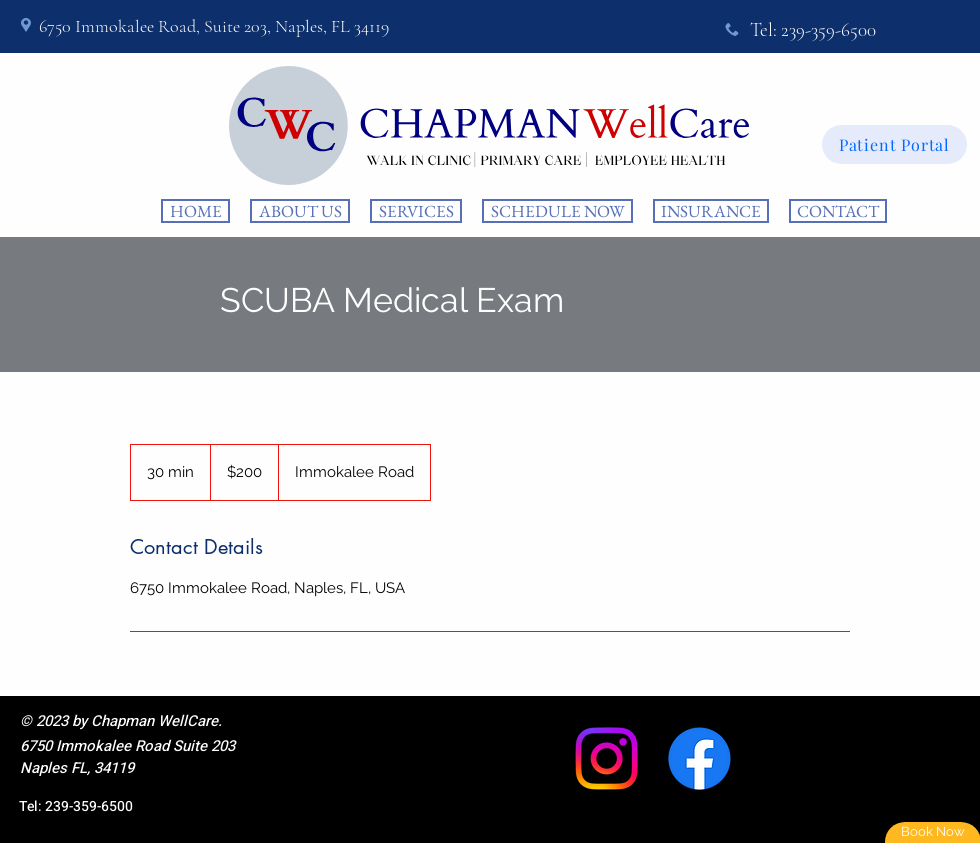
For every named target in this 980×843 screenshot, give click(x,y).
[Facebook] (699, 758)
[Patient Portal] (894, 144)
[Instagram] (606, 758)
